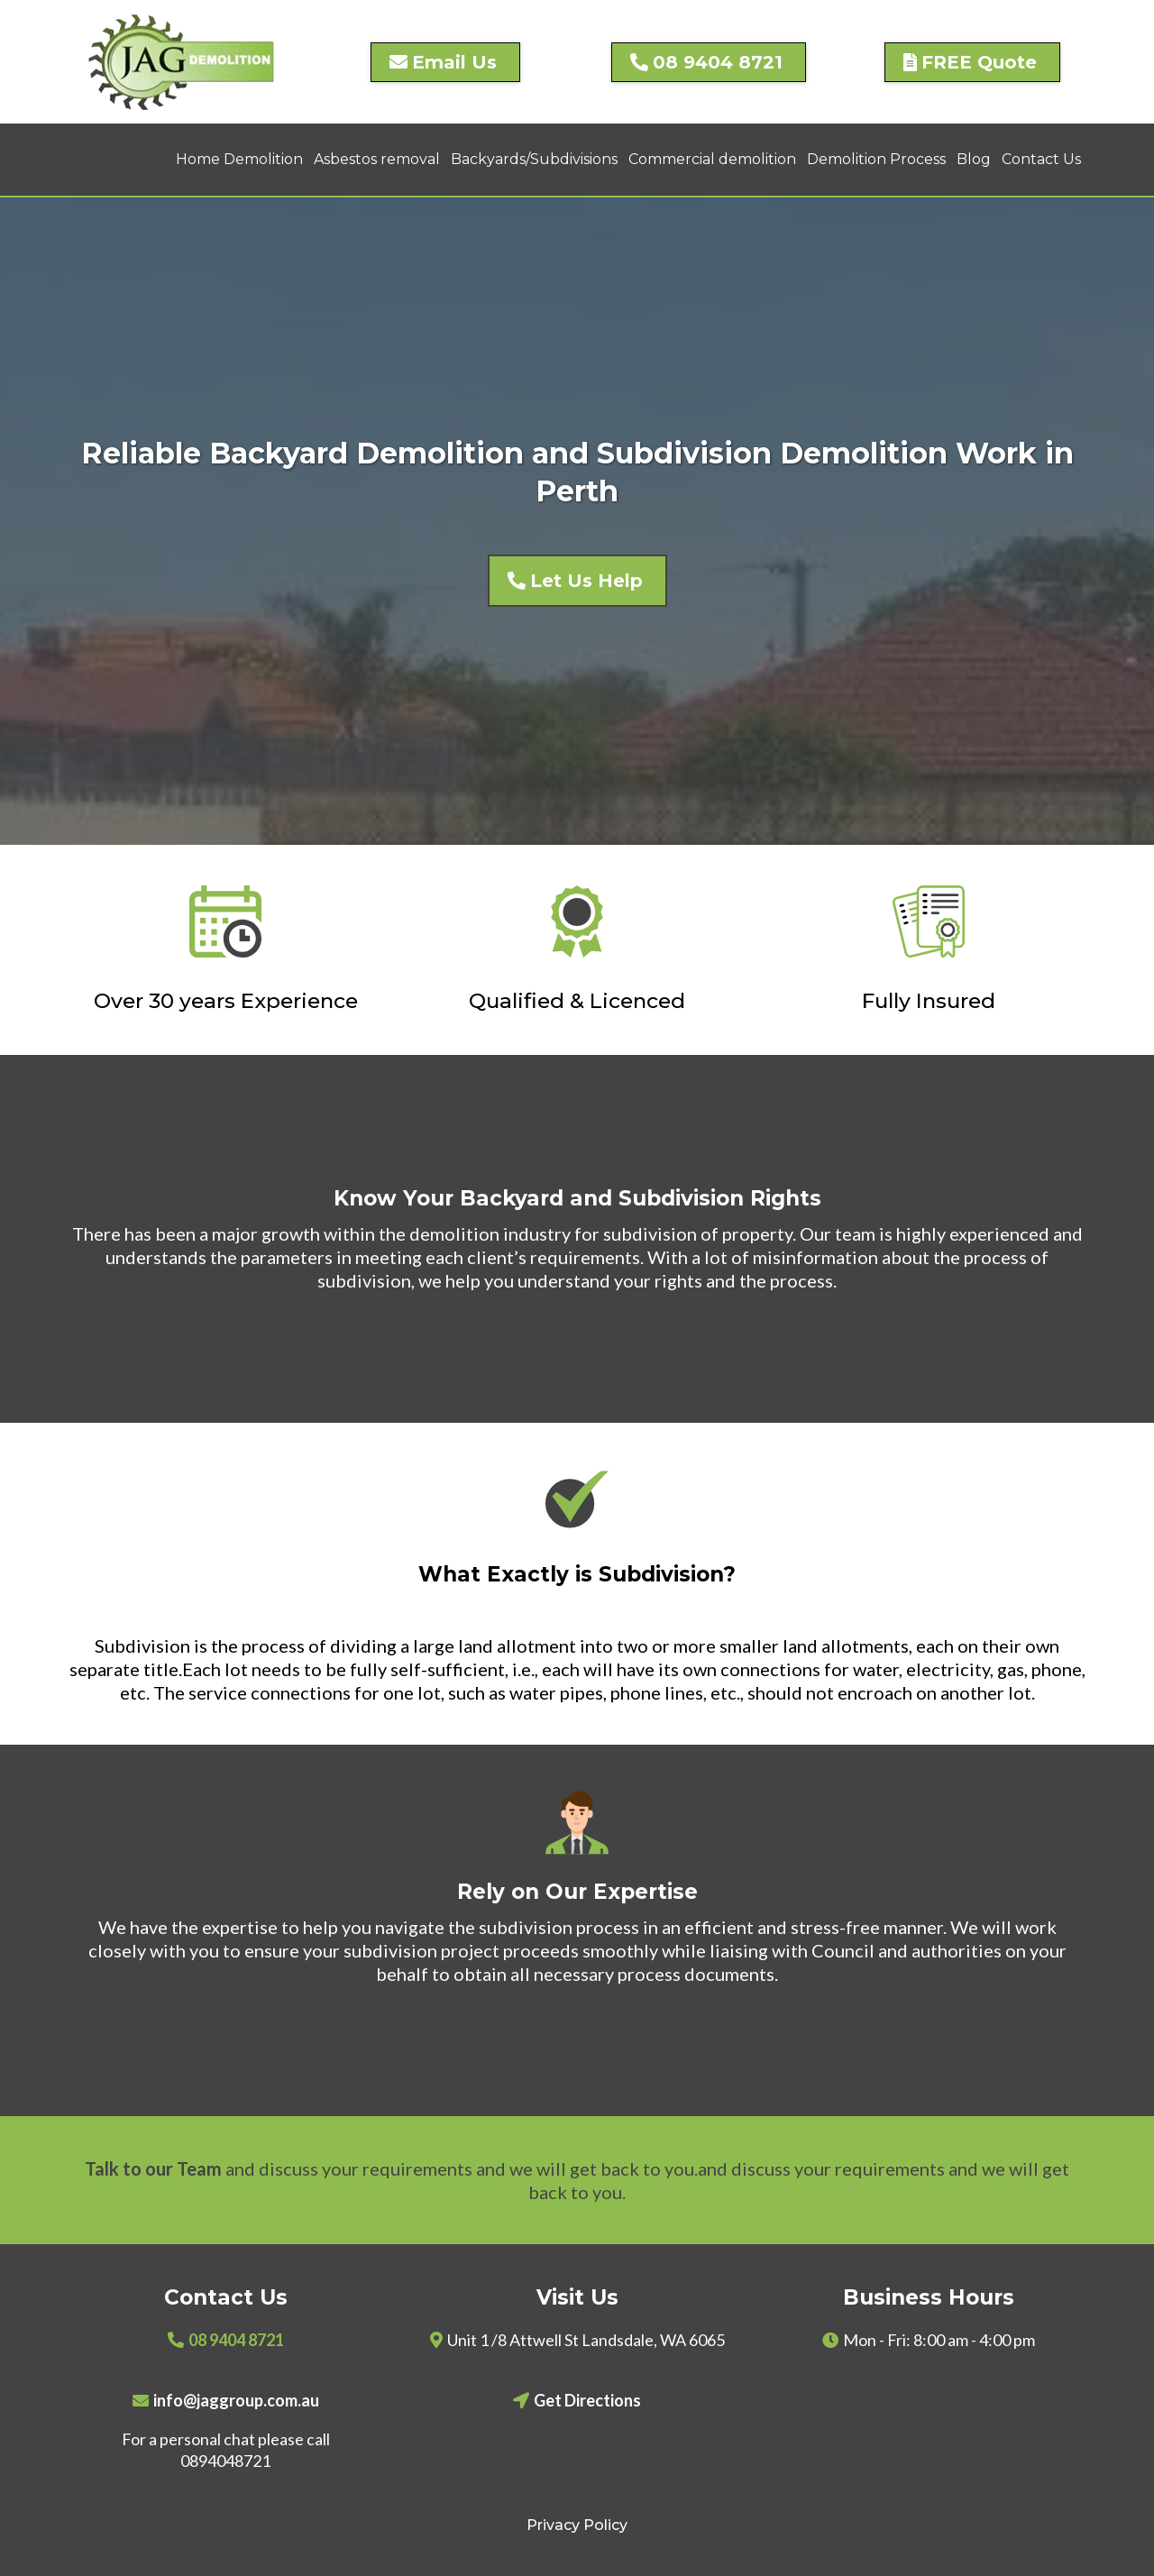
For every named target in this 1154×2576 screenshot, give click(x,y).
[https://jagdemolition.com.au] (182, 62)
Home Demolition (239, 159)
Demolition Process (876, 159)
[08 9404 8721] (708, 62)
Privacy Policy (577, 2525)
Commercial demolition (712, 159)
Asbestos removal (377, 159)
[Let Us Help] (577, 581)
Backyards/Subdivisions (534, 159)
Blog (974, 159)
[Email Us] (445, 62)
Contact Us (1041, 159)
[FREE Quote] (972, 62)
